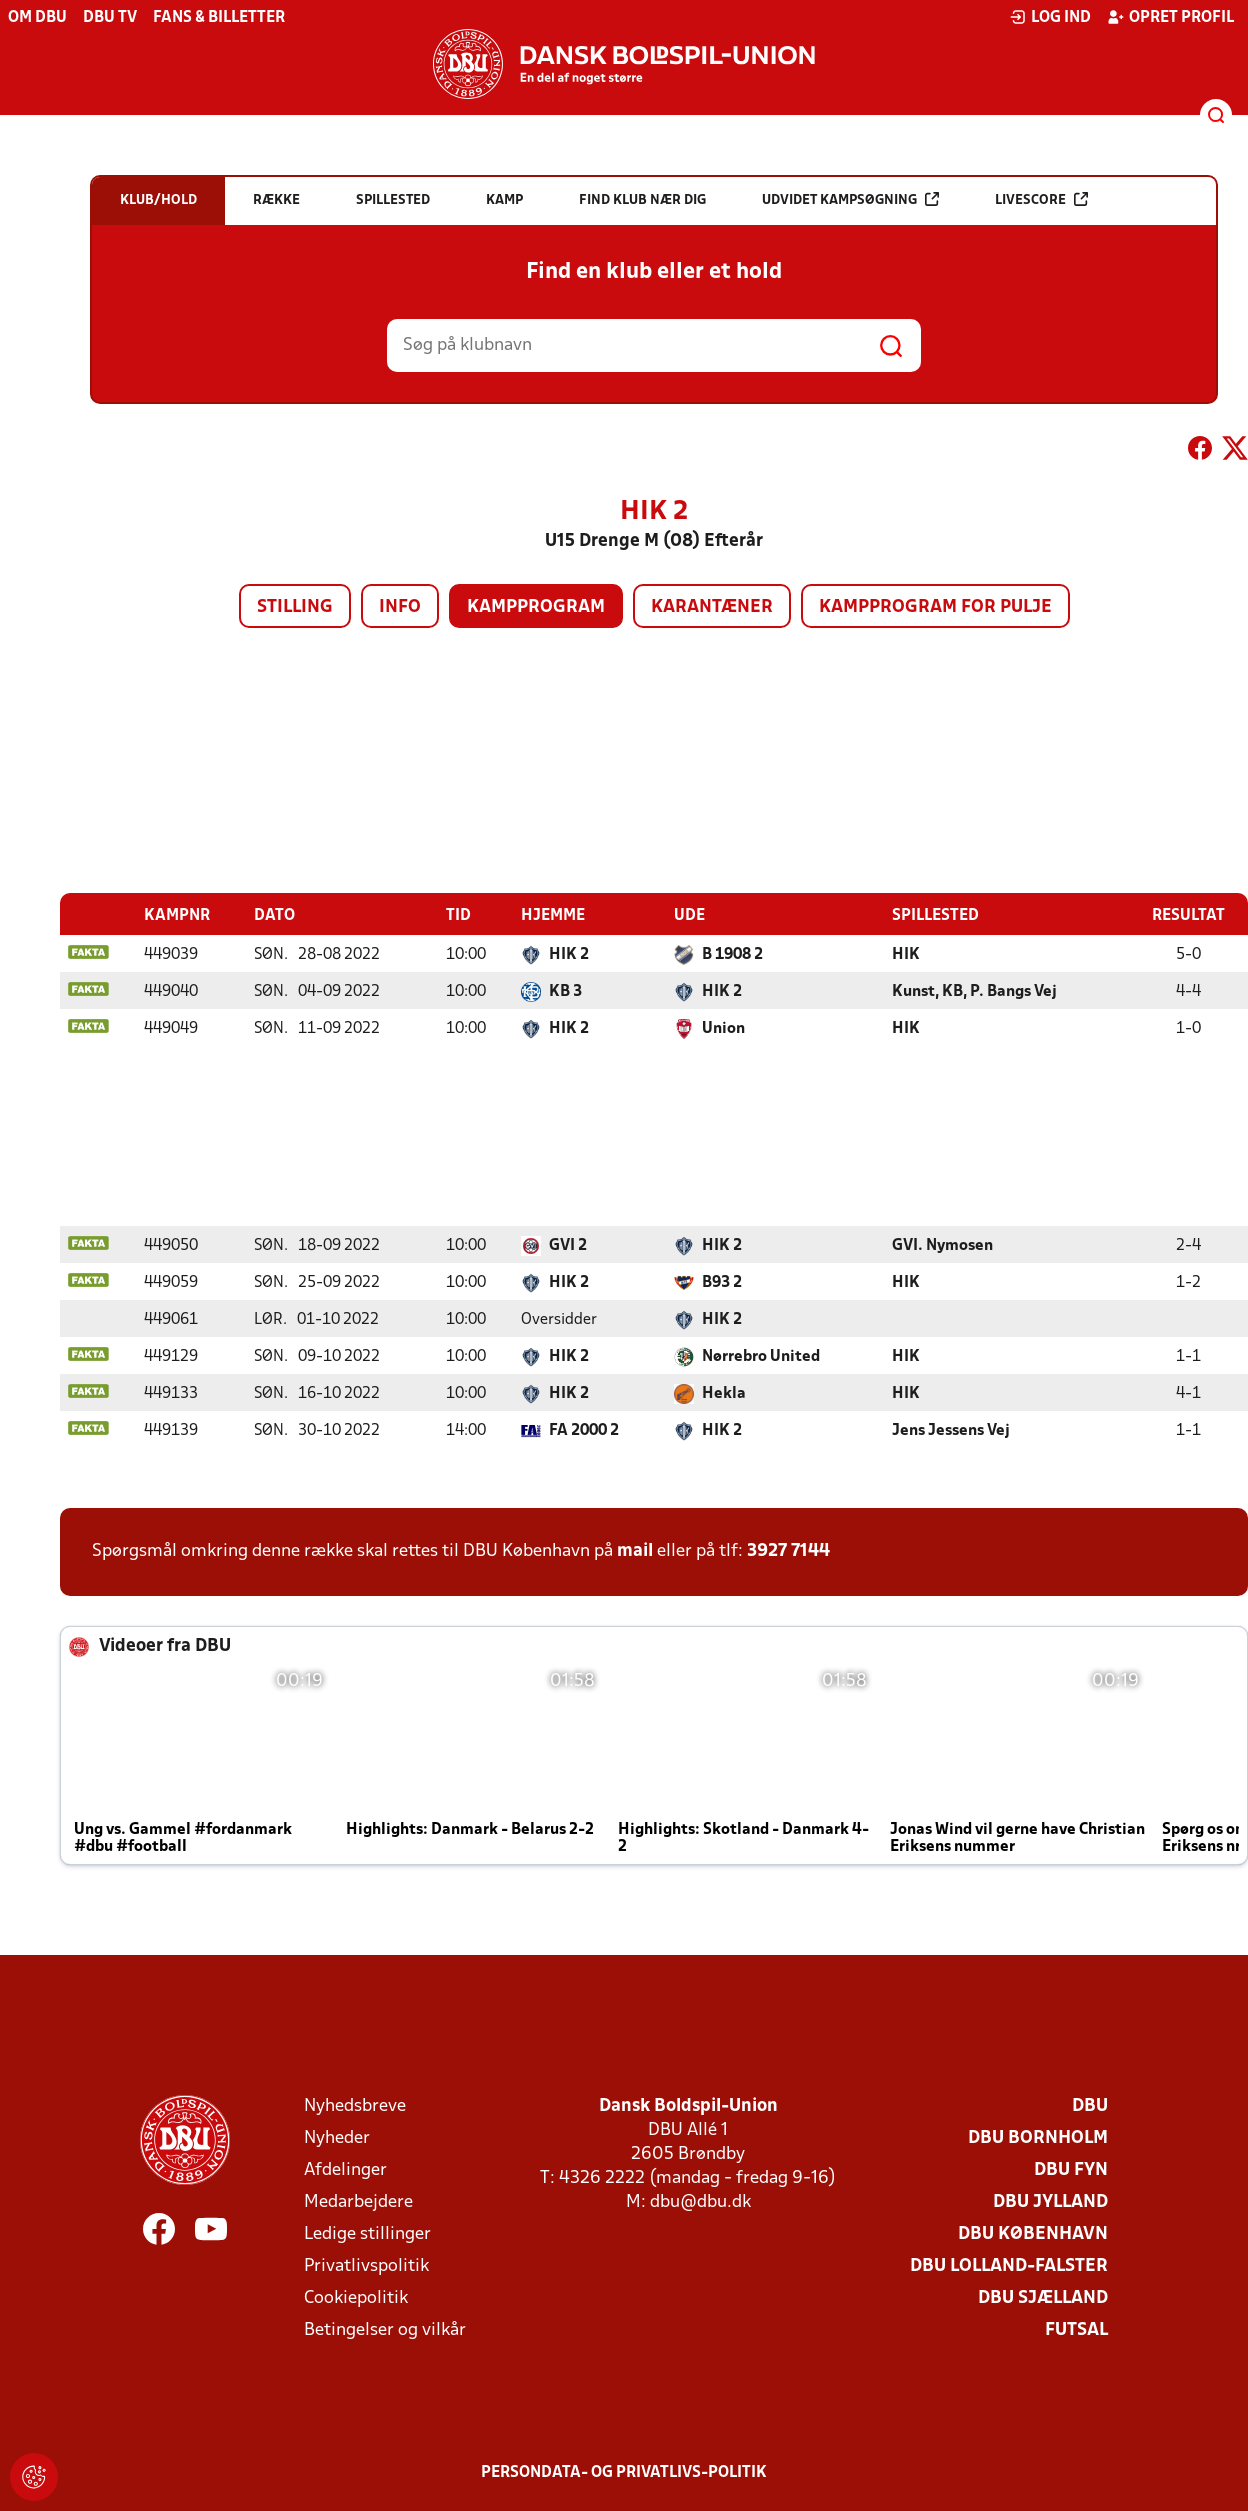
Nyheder (337, 2137)
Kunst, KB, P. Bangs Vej (974, 991)
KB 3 (565, 991)
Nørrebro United (761, 1356)
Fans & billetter (219, 18)
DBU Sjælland (1043, 2297)
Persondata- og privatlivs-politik (624, 2472)
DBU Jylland (1050, 2201)
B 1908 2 (732, 954)
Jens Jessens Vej (951, 1430)
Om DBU (37, 18)
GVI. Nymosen (942, 1245)
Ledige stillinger (367, 2233)
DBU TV (110, 18)
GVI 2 (568, 1245)
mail (635, 1550)
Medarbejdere (358, 2201)
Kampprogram (536, 607)
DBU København (1033, 2233)
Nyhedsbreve (355, 2105)
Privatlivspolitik (366, 2265)
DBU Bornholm (1038, 2137)
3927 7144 (788, 1550)
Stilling (295, 607)
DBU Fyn (1071, 2169)
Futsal (1076, 2329)
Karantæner (712, 607)
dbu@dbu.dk (700, 2201)
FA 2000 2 (584, 1430)
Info (400, 607)
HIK (906, 954)
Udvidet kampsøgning (850, 199)
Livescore (1041, 199)
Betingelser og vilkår (385, 2329)
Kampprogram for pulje (935, 607)
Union (723, 1028)
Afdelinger (345, 2169)
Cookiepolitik (356, 2297)
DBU (1090, 2105)
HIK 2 (569, 954)
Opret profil (1170, 17)
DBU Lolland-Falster (1009, 2265)
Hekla (724, 1393)
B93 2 (722, 1282)
